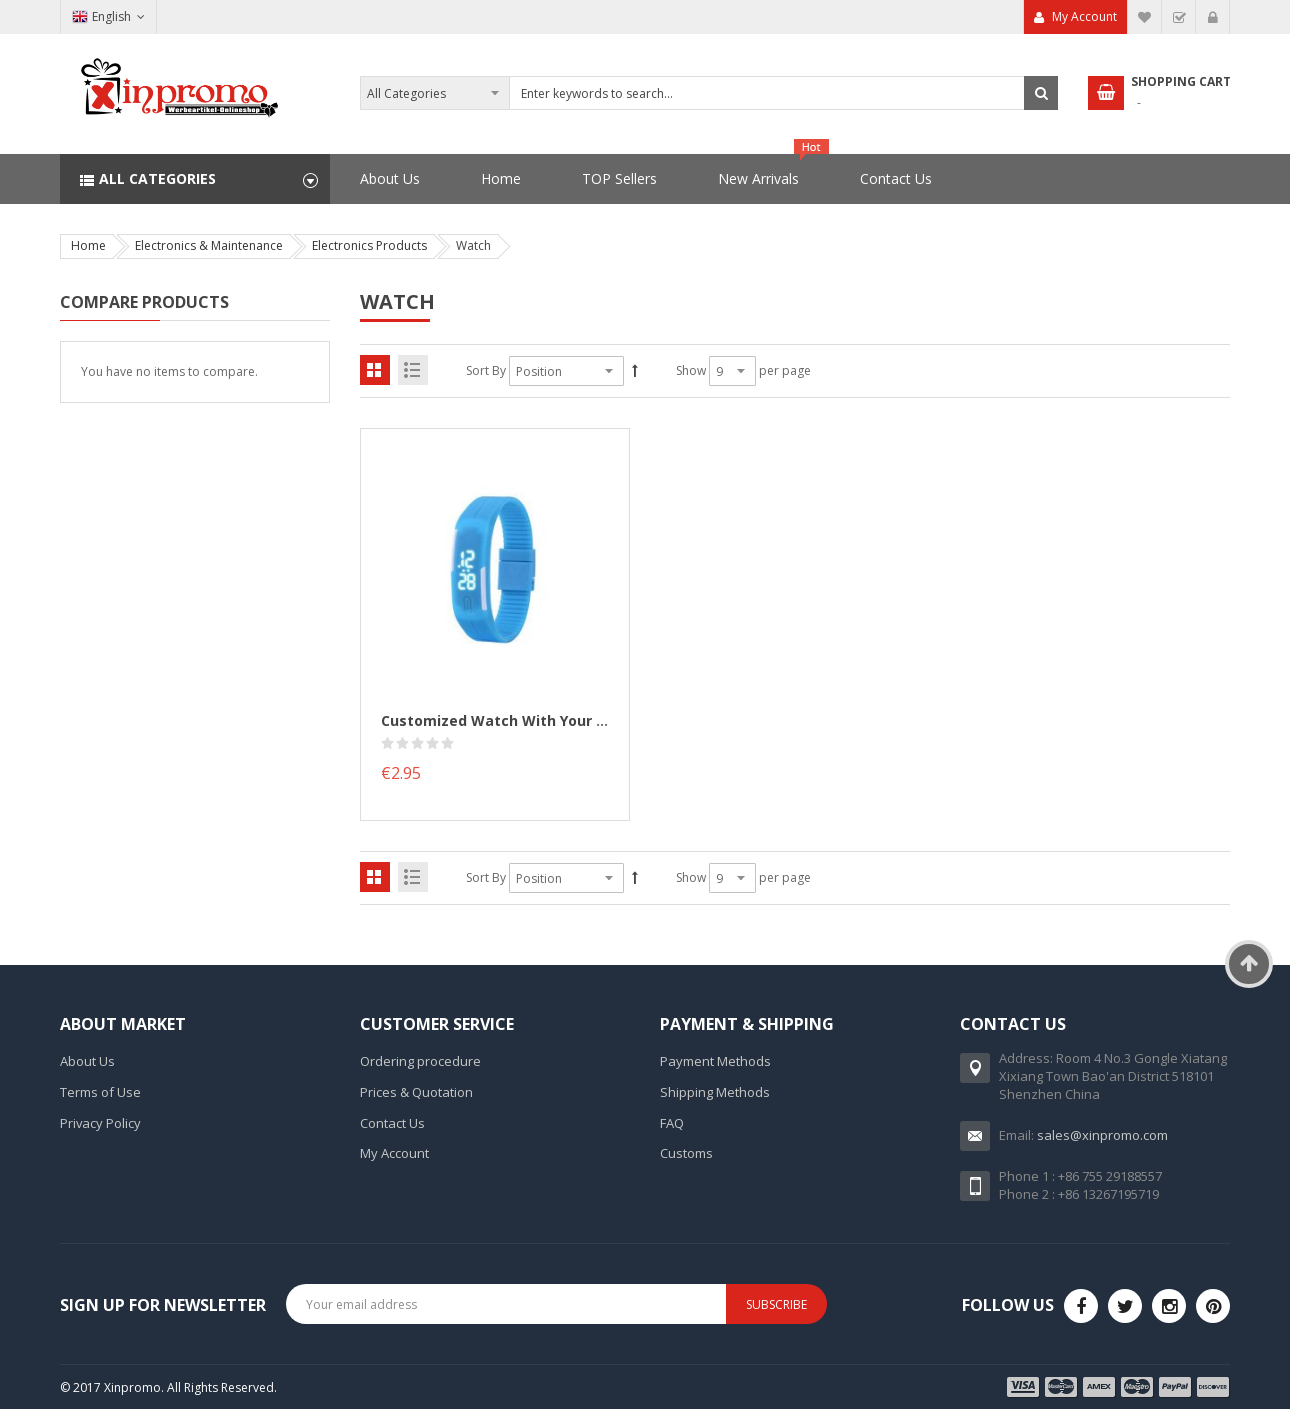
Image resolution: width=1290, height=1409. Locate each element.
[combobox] (709, 93)
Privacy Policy (100, 1123)
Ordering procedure (420, 1061)
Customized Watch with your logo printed (535, 720)
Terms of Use (100, 1092)
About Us (87, 1061)
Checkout (1179, 17)
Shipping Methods (715, 1092)
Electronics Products (369, 245)
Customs (686, 1153)
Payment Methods (715, 1061)
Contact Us (392, 1123)
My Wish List (1145, 17)
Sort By (486, 370)
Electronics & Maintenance (209, 245)
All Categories (157, 178)
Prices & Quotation (416, 1092)
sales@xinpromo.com (1102, 1135)
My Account (1084, 16)
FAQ (672, 1123)
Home (88, 245)
